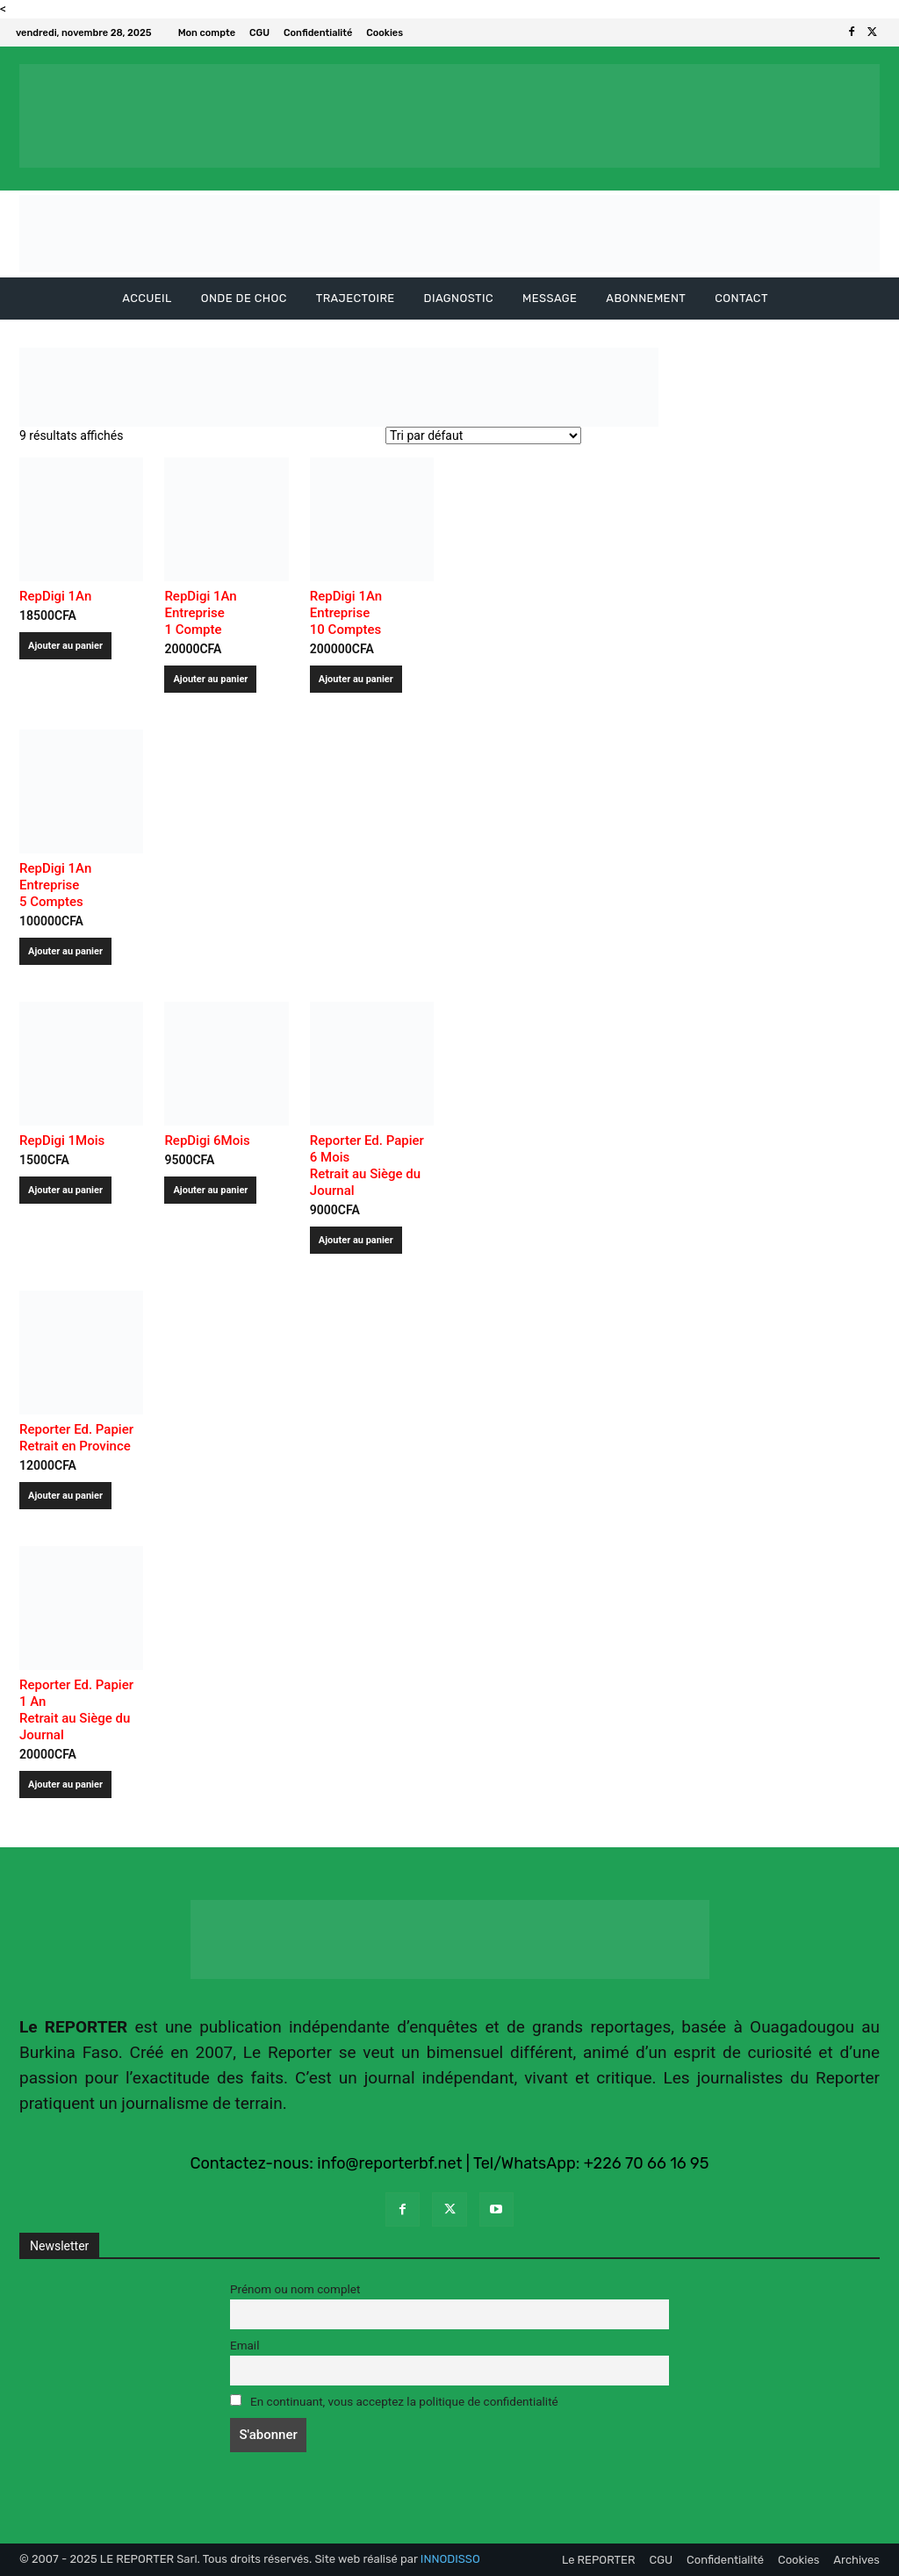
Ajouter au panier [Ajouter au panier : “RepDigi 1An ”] (65, 645)
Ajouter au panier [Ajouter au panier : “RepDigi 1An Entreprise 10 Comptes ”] (356, 679)
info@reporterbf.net (389, 2163)
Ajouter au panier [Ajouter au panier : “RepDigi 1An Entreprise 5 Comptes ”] (65, 951)
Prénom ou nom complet (295, 2289)
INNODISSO (450, 2558)
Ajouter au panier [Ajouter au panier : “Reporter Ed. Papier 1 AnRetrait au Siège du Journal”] (65, 1784)
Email (244, 2345)
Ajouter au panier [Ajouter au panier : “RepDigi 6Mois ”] (210, 1190)
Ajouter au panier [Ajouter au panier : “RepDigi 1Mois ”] (65, 1190)
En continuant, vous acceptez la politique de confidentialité (394, 2401)
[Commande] (483, 435)
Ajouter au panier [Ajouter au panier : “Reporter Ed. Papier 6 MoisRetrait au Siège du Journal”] (356, 1240)
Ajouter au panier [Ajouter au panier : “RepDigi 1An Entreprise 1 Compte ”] (210, 679)
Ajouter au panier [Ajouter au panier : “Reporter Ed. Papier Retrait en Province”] (65, 1495)
